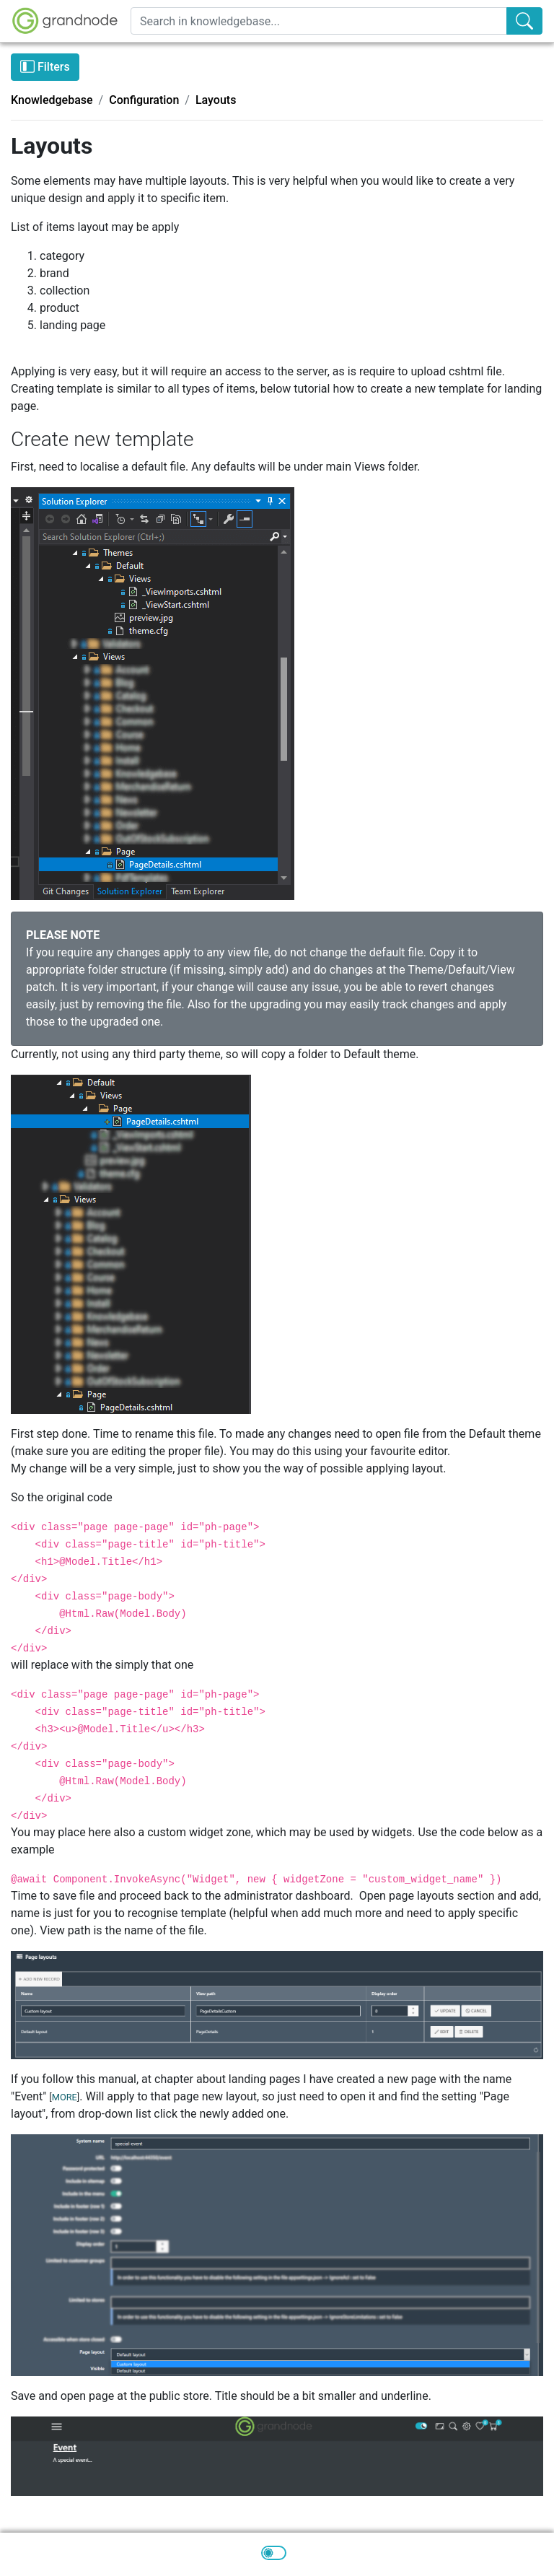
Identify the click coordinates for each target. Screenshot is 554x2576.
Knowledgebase (52, 100)
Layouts (215, 100)
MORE (64, 2097)
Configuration (144, 100)
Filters (45, 66)
